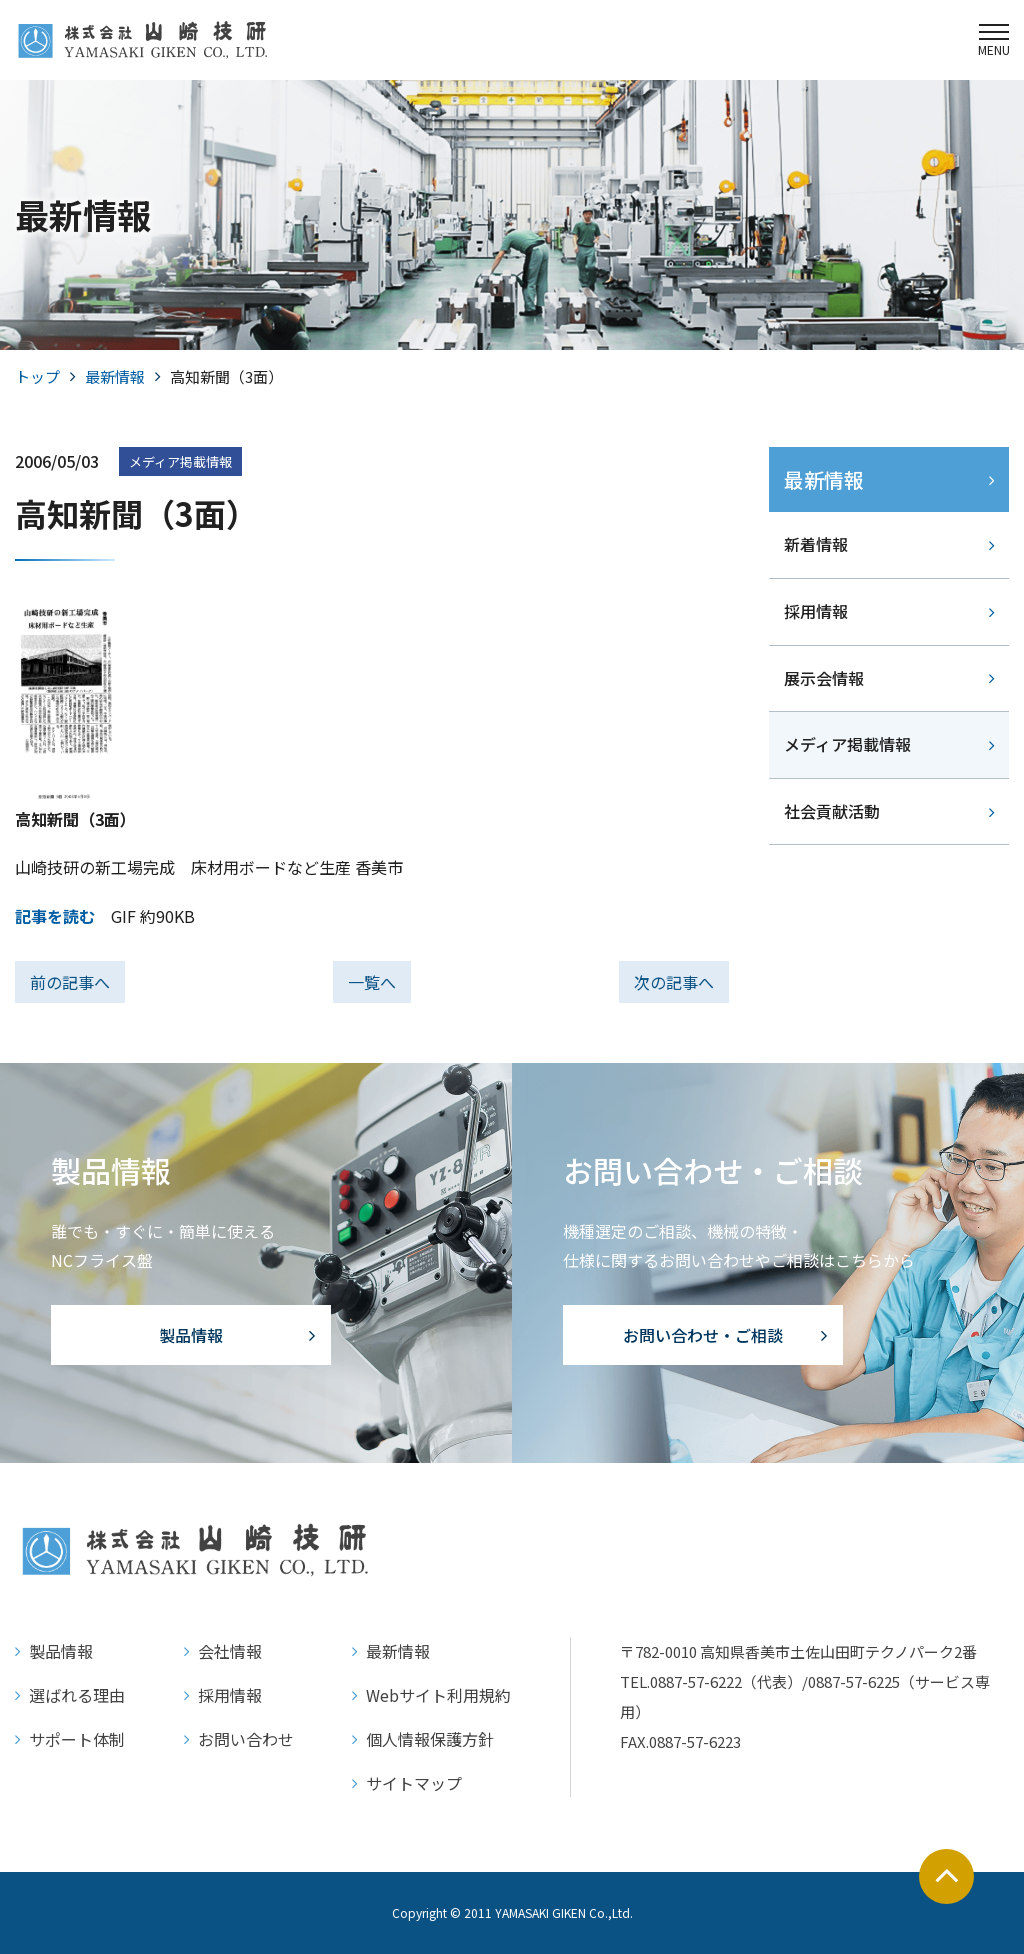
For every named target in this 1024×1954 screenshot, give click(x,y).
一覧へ (372, 982)
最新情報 (115, 376)
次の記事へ (674, 982)
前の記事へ (70, 982)
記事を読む (55, 916)
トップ (37, 376)
